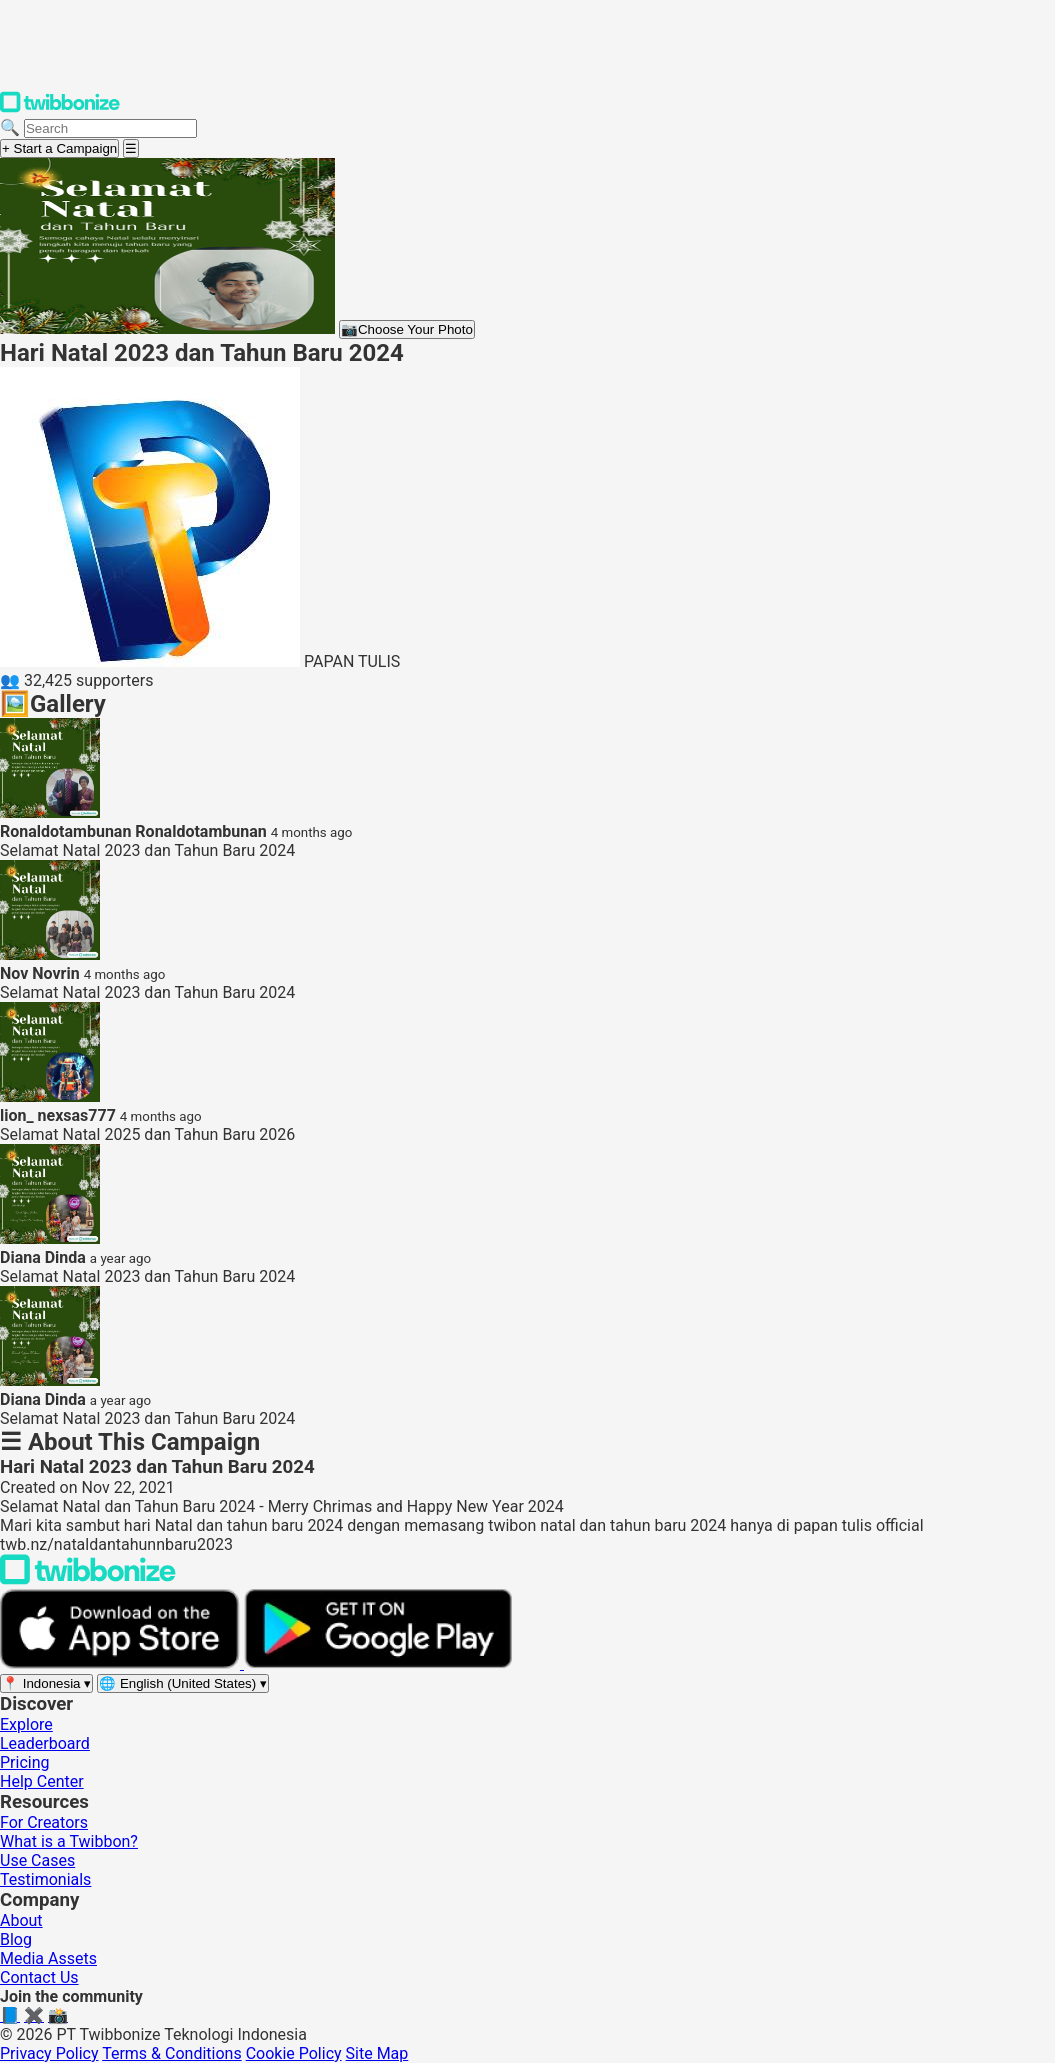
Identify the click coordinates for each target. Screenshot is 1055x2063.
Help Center (42, 1781)
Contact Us (39, 1977)
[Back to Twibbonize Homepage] (88, 1579)
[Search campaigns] (110, 128)
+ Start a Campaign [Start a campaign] (59, 148)
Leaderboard (45, 1743)
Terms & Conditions (172, 2053)
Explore (26, 1724)
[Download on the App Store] (122, 1663)
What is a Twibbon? (69, 1841)
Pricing (25, 1762)
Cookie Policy (294, 2053)
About (21, 1920)
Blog (16, 1939)
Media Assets (48, 1958)
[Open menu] (131, 148)
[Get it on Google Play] (378, 1663)
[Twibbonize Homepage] (60, 108)
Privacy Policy (49, 2053)
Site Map (377, 2053)
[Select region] (46, 1683)
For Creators (44, 1822)
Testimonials (45, 1879)
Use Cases (37, 1860)
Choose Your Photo (407, 329)
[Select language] (183, 1683)
